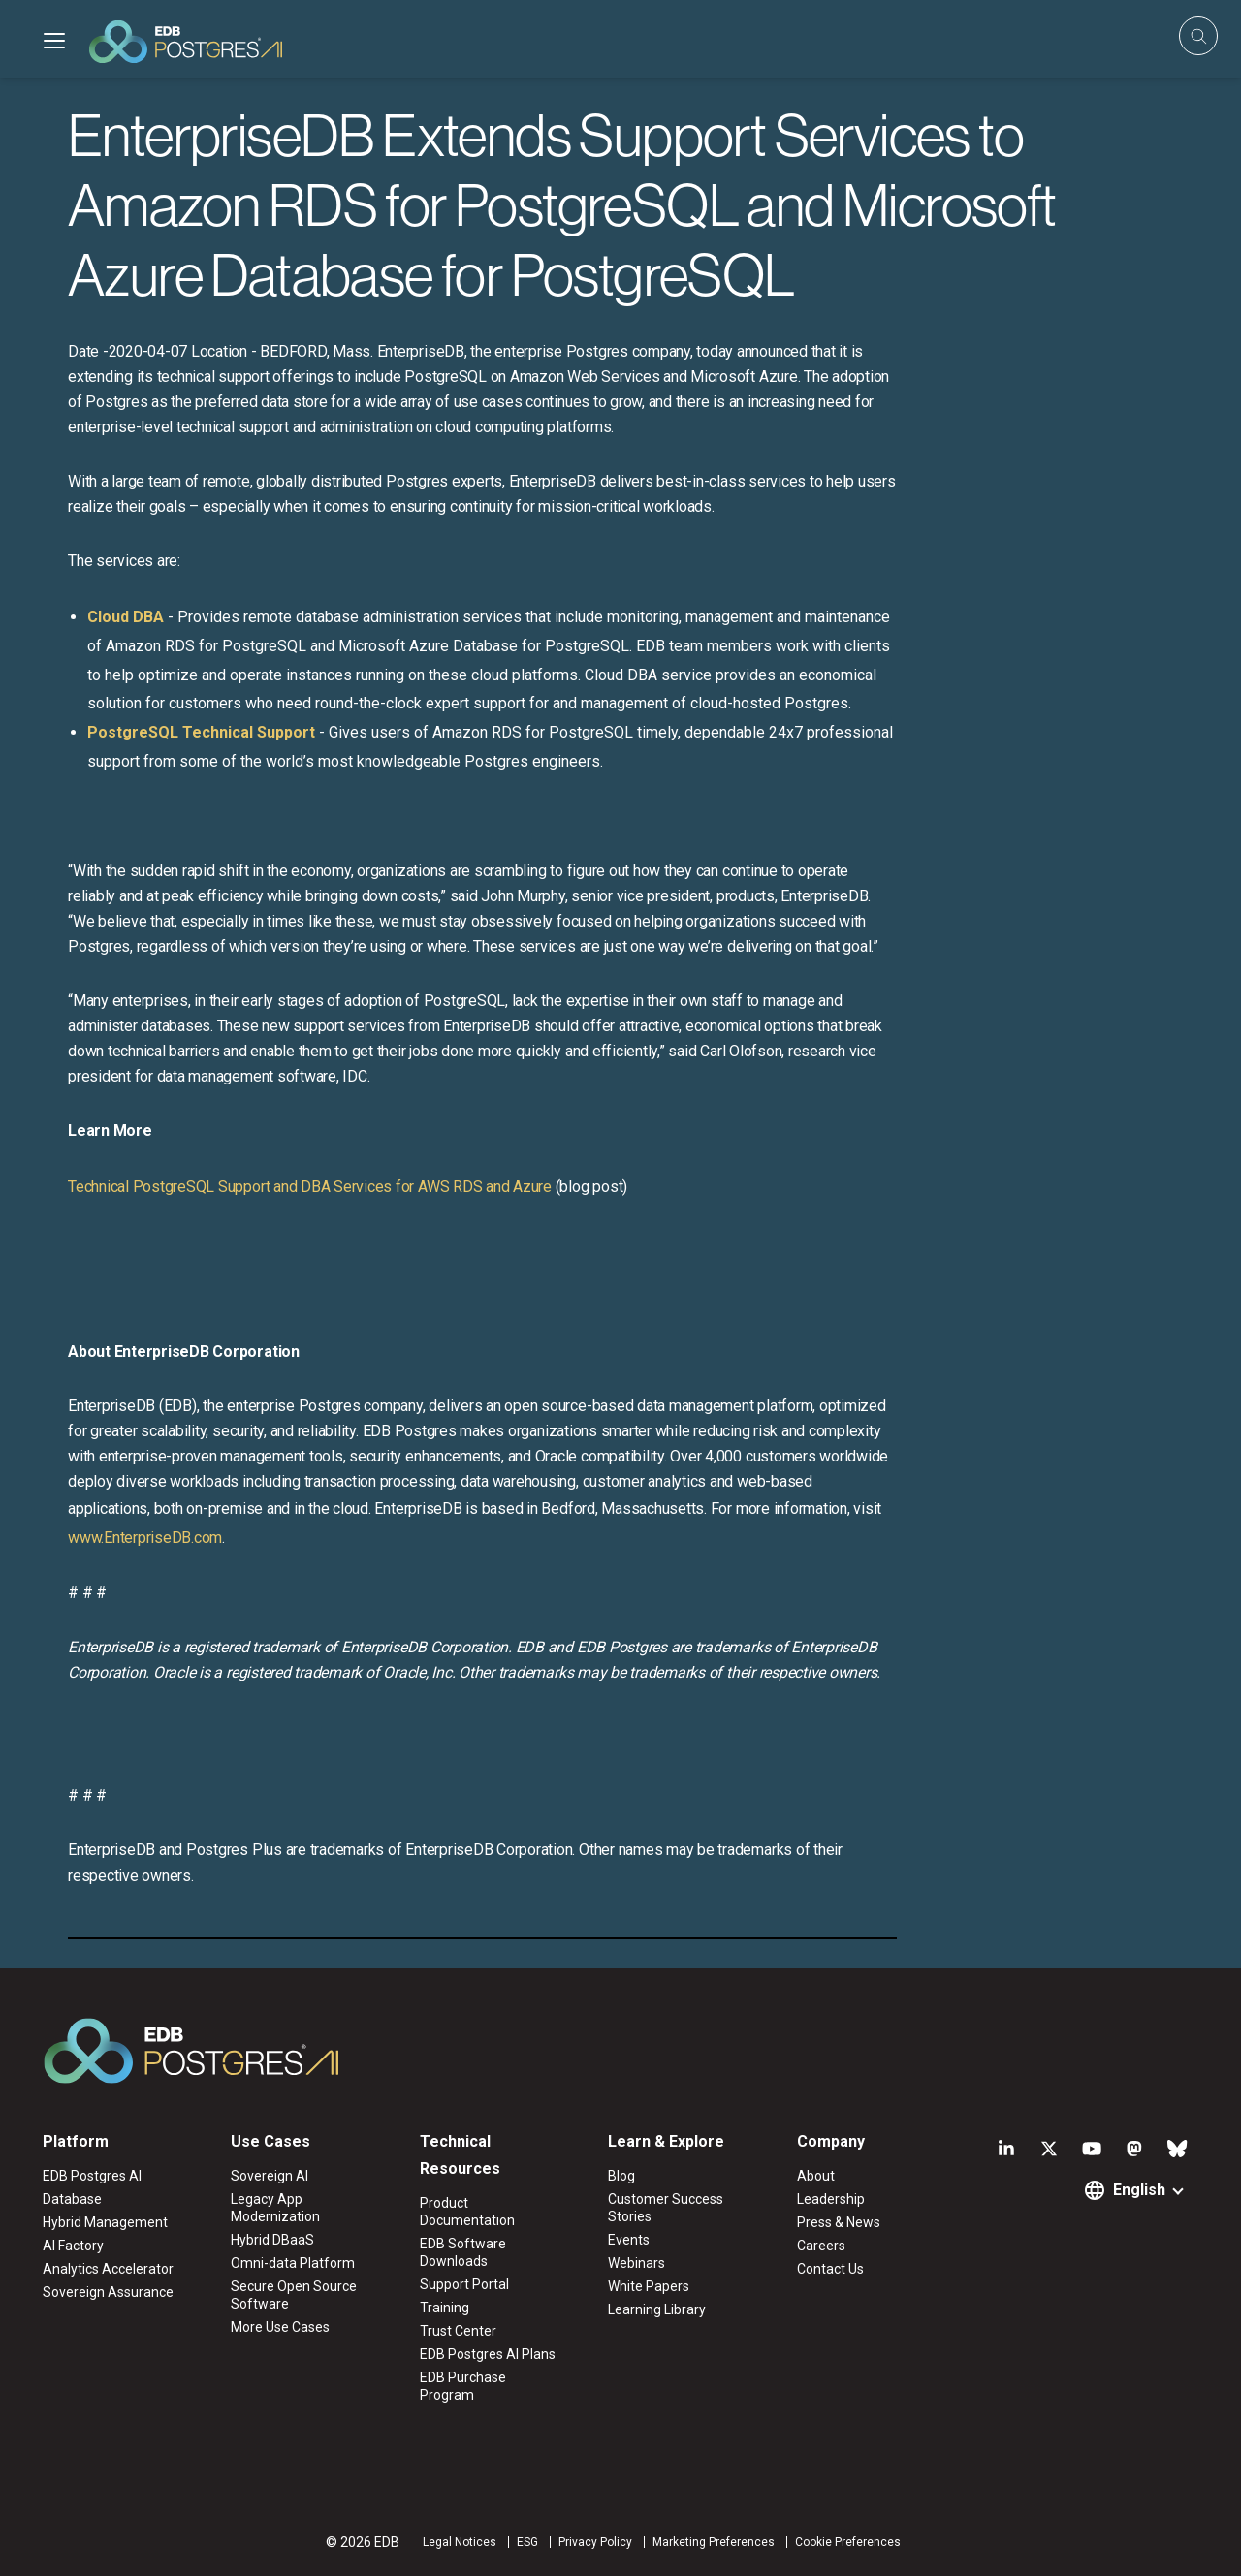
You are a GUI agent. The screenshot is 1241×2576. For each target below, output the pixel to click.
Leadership (831, 2199)
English (1139, 2190)
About (816, 2175)
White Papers (648, 2286)
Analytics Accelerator (108, 2269)
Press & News (838, 2222)
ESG (527, 2542)
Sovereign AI (269, 2175)
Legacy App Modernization (275, 2207)
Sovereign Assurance (108, 2292)
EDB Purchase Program (463, 2386)
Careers (821, 2245)
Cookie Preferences (848, 2542)
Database (72, 2199)
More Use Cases (280, 2327)
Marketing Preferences (713, 2542)
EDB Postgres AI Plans (488, 2354)
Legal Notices (459, 2542)
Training (444, 2307)
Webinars (636, 2263)
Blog (621, 2175)
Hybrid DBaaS (272, 2239)
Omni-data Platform (293, 2263)
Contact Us (830, 2269)
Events (629, 2239)
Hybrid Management (105, 2222)
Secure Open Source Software (294, 2294)
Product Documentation (467, 2211)
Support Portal (464, 2284)
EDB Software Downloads (463, 2252)
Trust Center (458, 2331)
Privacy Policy (595, 2542)
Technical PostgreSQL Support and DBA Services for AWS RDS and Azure (310, 1187)
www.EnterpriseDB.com (145, 1537)
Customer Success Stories (665, 2207)
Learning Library (657, 2309)
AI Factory (73, 2245)
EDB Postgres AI (92, 2175)
